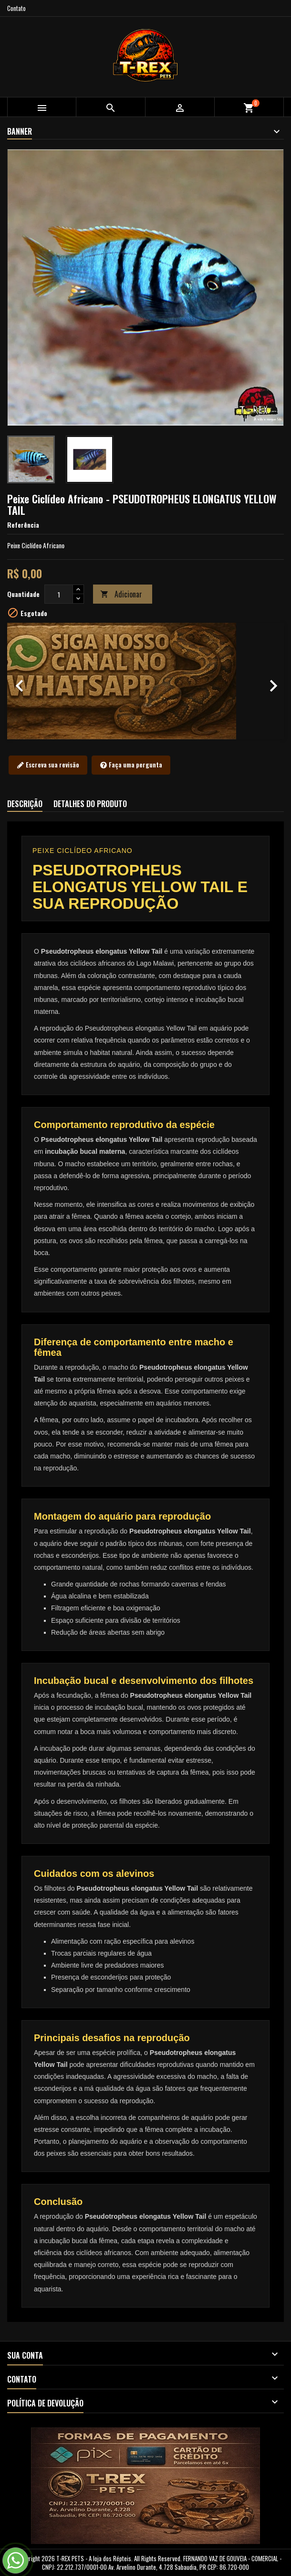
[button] (28, 681)
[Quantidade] (58, 594)
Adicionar (121, 594)
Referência (23, 525)
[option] (145, 681)
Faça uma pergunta (131, 765)
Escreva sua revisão (48, 765)
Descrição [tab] (24, 803)
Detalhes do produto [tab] (90, 803)
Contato (16, 8)
